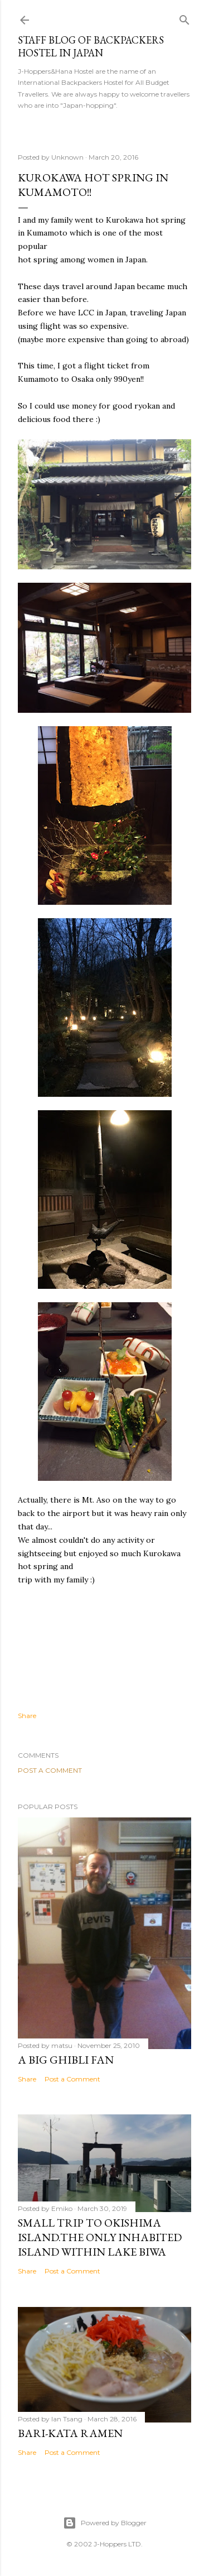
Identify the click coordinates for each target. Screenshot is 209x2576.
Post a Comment (50, 1770)
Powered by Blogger (105, 2523)
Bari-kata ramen (70, 2433)
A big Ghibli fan (66, 2059)
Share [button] (27, 1715)
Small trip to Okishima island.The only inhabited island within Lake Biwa (100, 2237)
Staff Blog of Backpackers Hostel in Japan (91, 46)
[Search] (184, 17)
